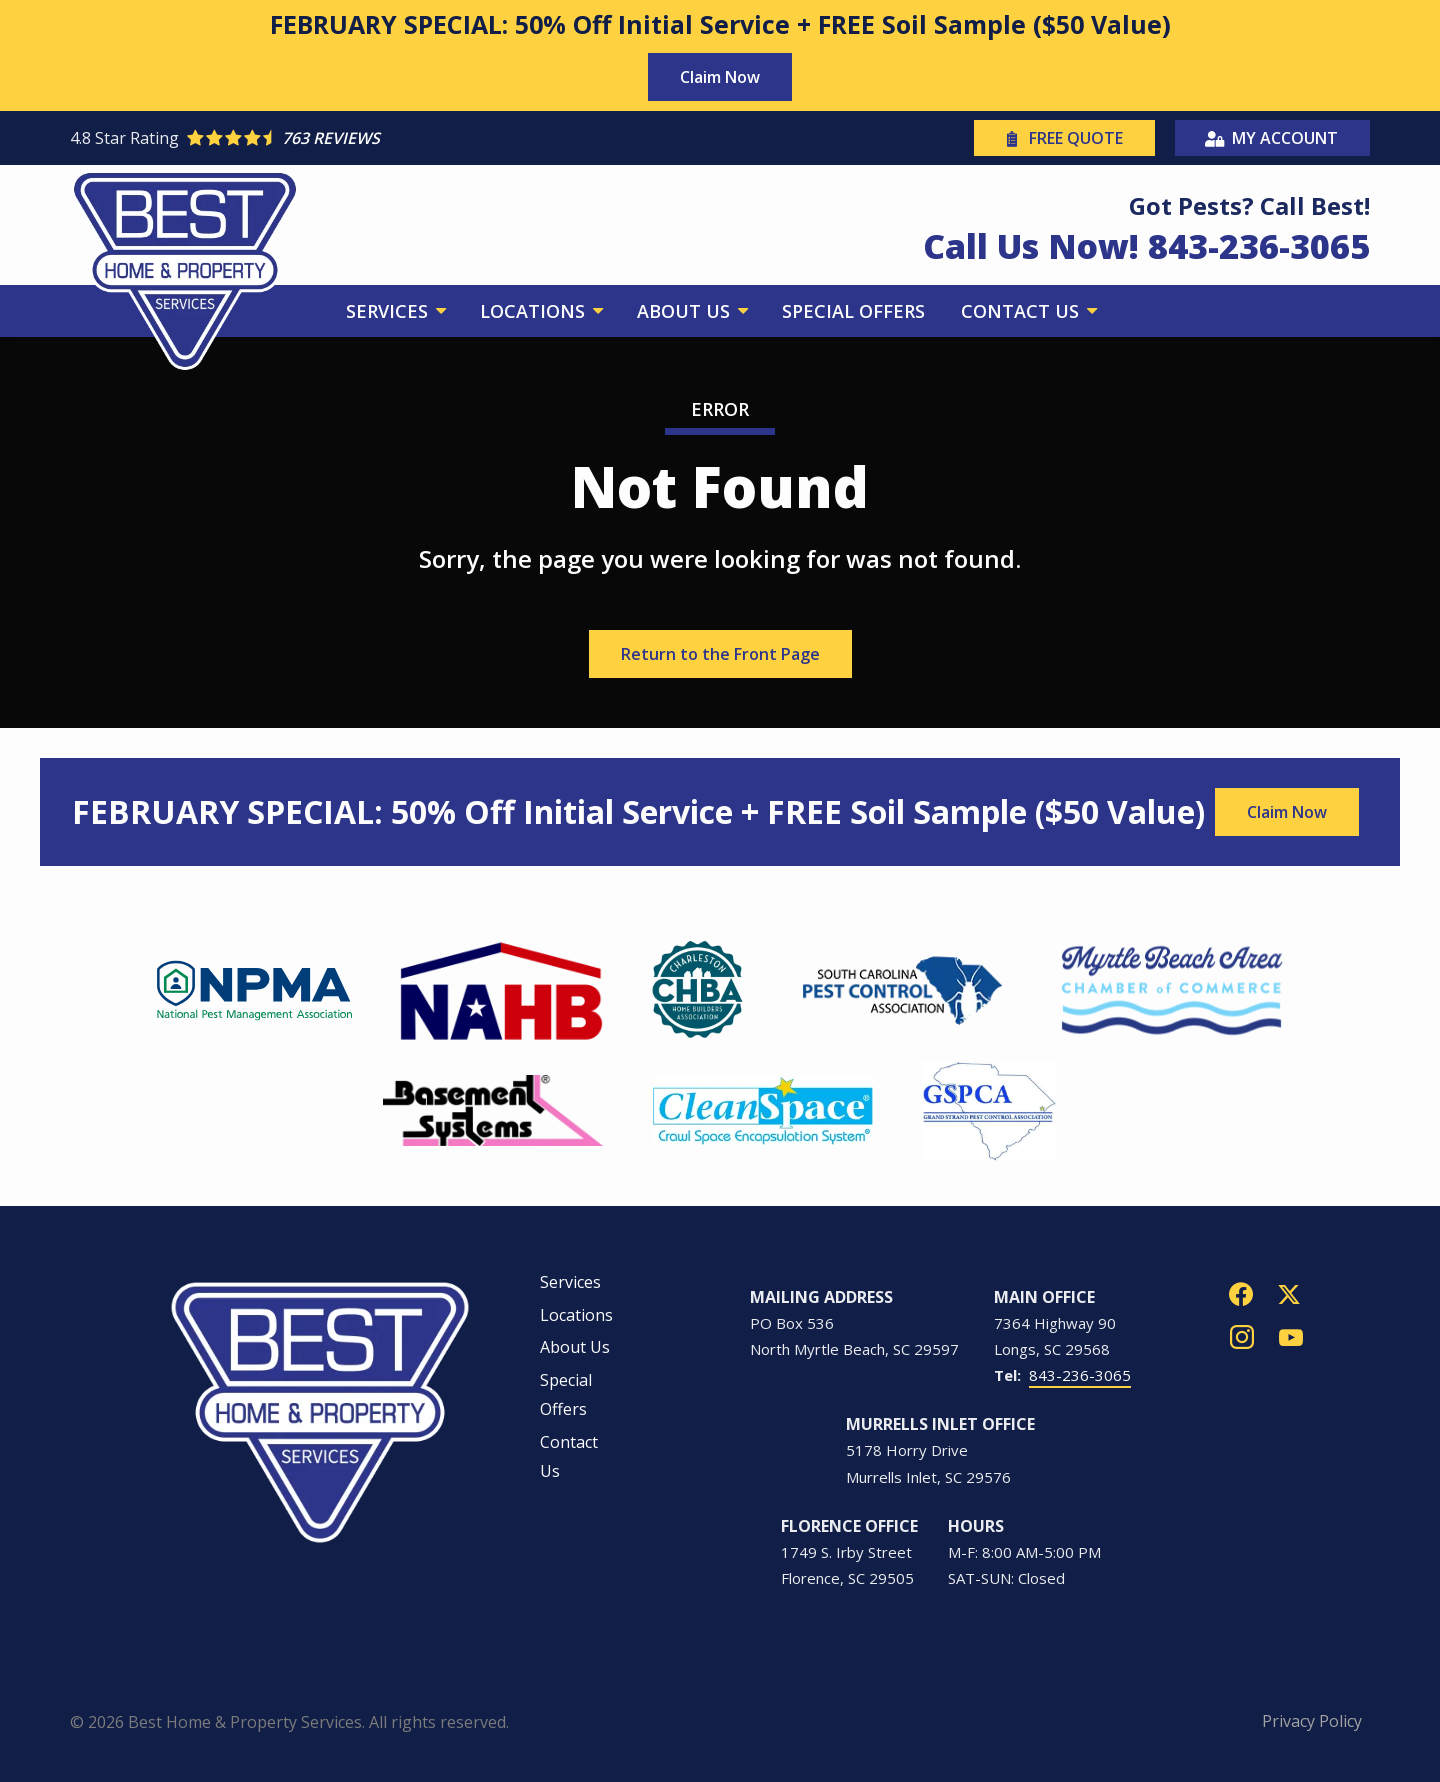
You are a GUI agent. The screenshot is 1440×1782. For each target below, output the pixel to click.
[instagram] (1242, 1335)
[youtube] (1291, 1335)
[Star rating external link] (395, 138)
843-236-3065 (1080, 1375)
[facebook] (1241, 1292)
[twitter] (1289, 1292)
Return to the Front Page (720, 654)
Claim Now (720, 77)
